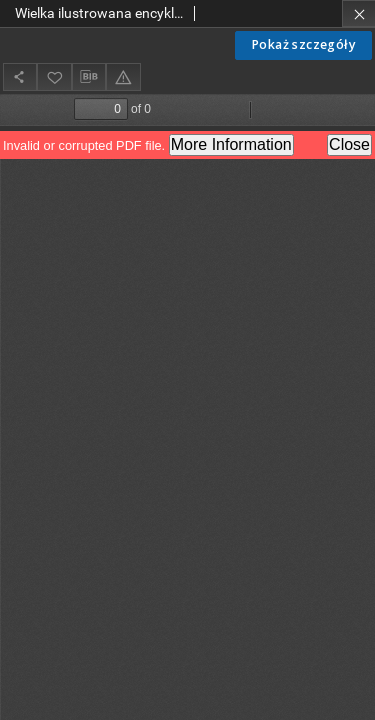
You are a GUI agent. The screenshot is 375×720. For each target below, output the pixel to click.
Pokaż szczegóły (303, 44)
